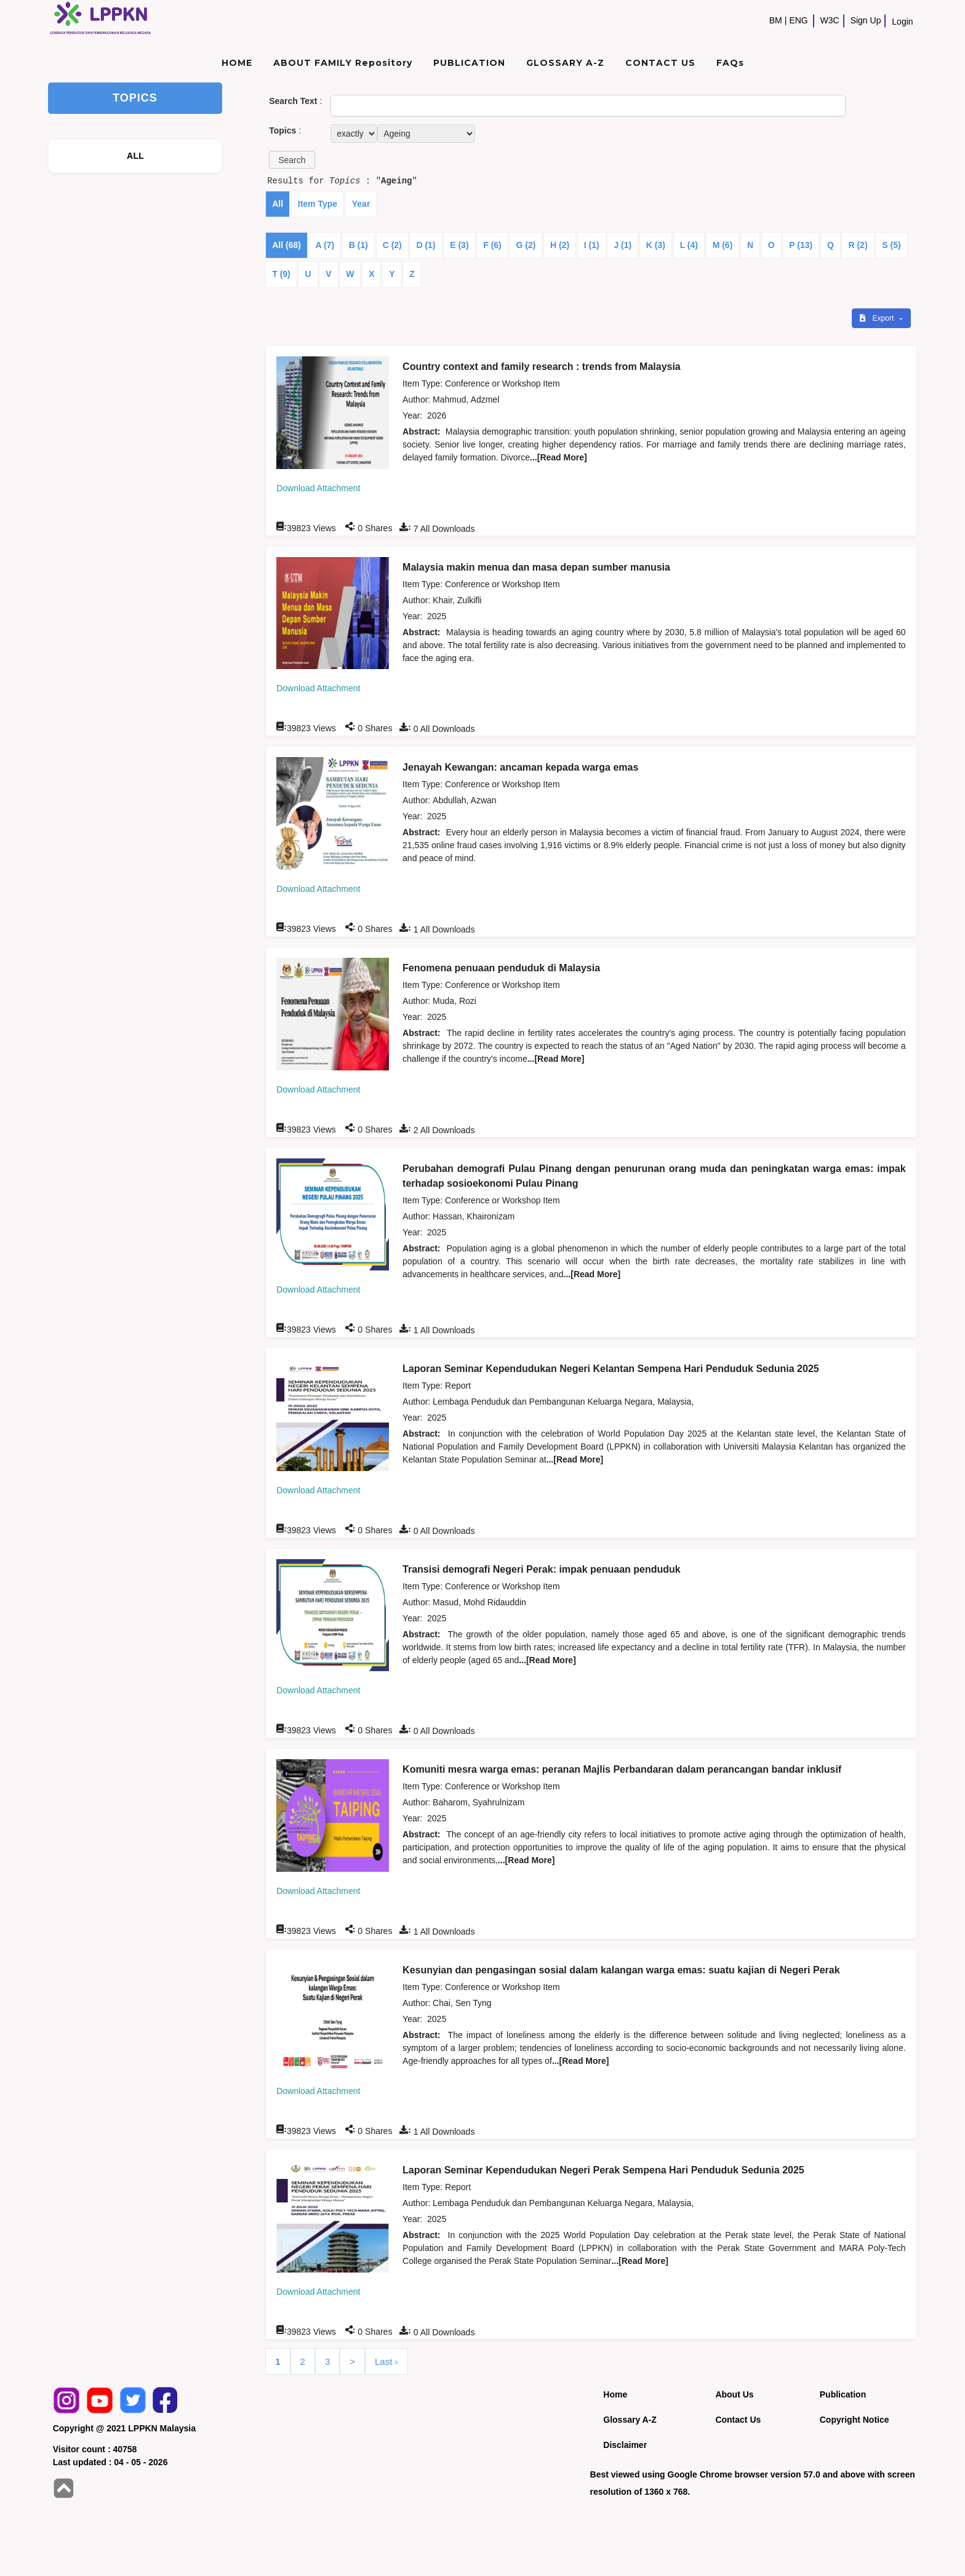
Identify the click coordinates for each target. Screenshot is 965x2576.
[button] (291, 160)
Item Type (317, 204)
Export (877, 318)
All (277, 204)
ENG (798, 20)
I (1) (591, 245)
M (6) (723, 245)
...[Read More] (558, 457)
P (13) (800, 245)
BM (775, 20)
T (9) (281, 274)
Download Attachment (318, 488)
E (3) (459, 245)
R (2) (857, 245)
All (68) (286, 245)
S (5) (891, 245)
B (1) (358, 245)
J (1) (622, 245)
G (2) (525, 245)
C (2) (392, 245)
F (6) (492, 245)
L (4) (689, 245)
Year (361, 204)
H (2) (559, 245)
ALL (135, 156)
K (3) (655, 245)
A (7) (325, 245)
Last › (386, 2361)
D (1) (425, 245)
